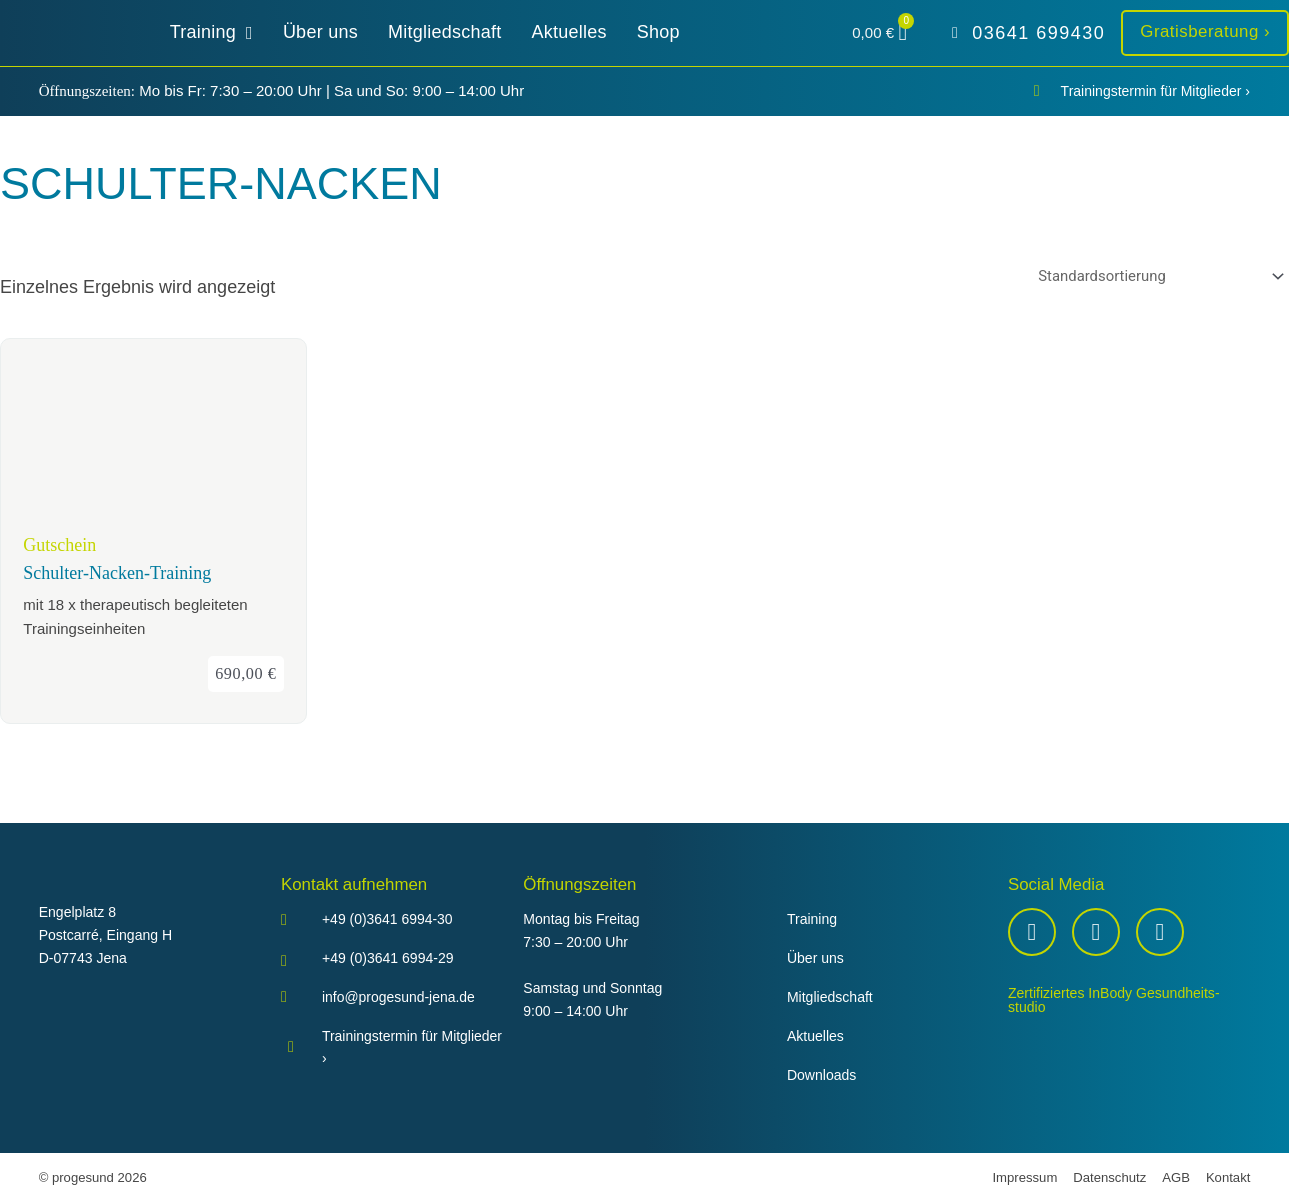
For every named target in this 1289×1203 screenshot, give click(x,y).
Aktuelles (815, 1036)
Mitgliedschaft (830, 998)
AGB (1176, 1177)
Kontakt (1228, 1177)
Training (812, 920)
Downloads (822, 1075)
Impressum (1024, 1177)
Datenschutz (1109, 1177)
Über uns (815, 959)
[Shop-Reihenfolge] (1157, 276)
